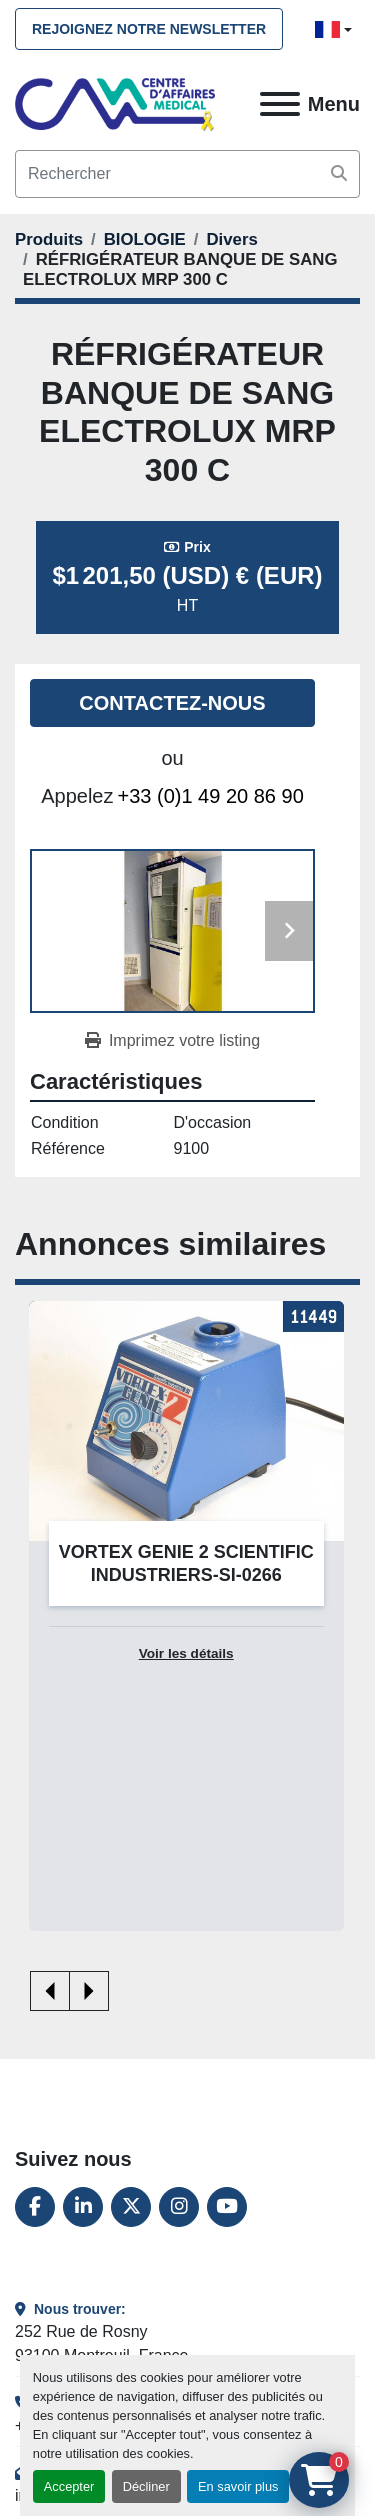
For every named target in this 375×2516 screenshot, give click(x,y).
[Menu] (280, 104)
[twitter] (131, 2207)
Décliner (146, 2486)
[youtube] (227, 2207)
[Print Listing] (172, 1041)
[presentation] (50, 1991)
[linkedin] (83, 2207)
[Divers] (231, 239)
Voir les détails (186, 1653)
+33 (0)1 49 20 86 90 (211, 796)
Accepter (69, 2486)
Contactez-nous (172, 703)
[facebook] (35, 2207)
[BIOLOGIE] (145, 239)
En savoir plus (238, 2486)
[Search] (187, 174)
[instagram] (179, 2207)
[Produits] (49, 239)
